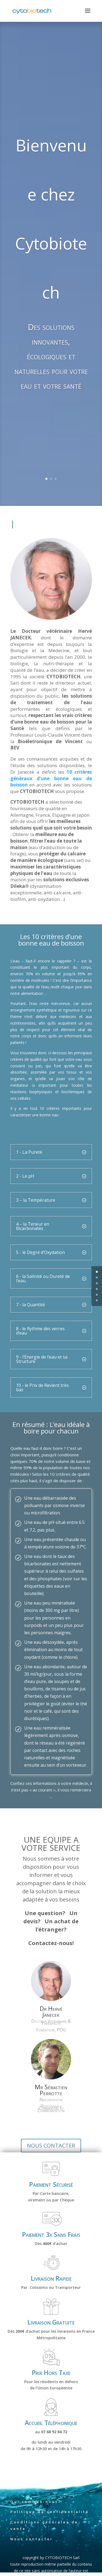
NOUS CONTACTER (51, 2145)
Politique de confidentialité (49, 2512)
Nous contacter (31, 2539)
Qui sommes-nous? (35, 2502)
